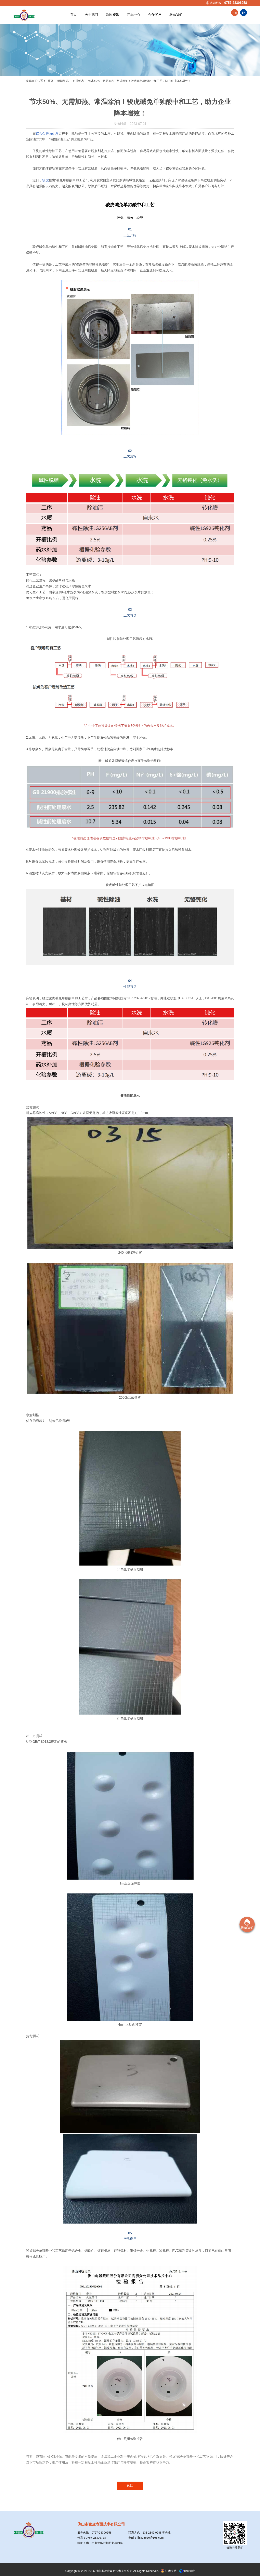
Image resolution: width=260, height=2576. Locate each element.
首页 (50, 80)
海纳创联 (189, 2571)
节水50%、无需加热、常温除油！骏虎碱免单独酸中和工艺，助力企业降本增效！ (139, 80)
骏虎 (45, 180)
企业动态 (78, 80)
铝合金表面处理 (47, 133)
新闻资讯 (63, 80)
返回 (130, 2485)
